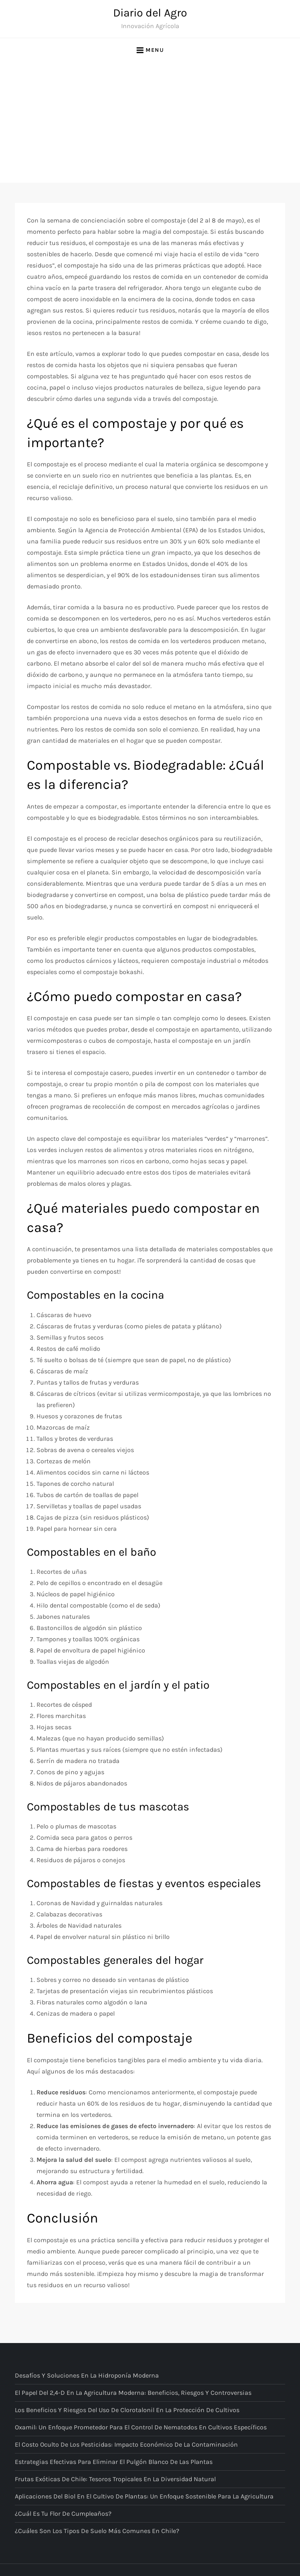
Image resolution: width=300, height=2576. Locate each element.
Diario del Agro (150, 12)
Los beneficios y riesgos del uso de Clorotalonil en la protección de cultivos (127, 2410)
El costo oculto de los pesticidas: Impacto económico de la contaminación (126, 2444)
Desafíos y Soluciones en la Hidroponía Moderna (87, 2375)
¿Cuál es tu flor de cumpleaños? (63, 2513)
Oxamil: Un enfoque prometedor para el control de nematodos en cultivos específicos (141, 2427)
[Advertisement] (150, 122)
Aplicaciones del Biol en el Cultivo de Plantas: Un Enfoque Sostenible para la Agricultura (144, 2496)
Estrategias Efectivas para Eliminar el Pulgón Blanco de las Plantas (114, 2462)
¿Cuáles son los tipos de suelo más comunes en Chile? (97, 2531)
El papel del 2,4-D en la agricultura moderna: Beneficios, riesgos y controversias (133, 2392)
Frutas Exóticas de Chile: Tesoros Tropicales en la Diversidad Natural (115, 2479)
